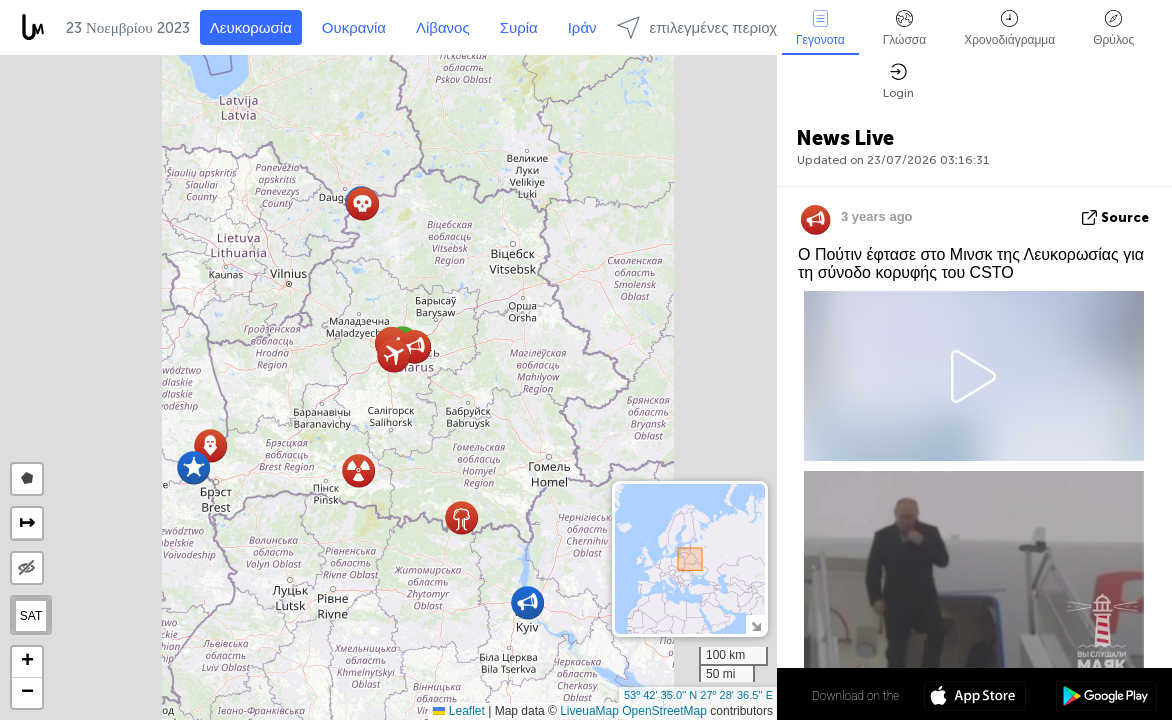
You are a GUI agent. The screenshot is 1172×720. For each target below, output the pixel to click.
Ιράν (582, 28)
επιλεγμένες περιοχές (704, 27)
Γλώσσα (905, 28)
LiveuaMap (589, 711)
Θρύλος (1113, 28)
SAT (31, 616)
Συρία (519, 28)
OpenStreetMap (664, 711)
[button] (393, 355)
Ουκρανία (354, 28)
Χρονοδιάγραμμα (1009, 28)
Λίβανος (443, 28)
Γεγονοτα (820, 28)
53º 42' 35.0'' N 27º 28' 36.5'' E (698, 695)
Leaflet (458, 711)
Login (898, 81)
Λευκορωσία (251, 28)
